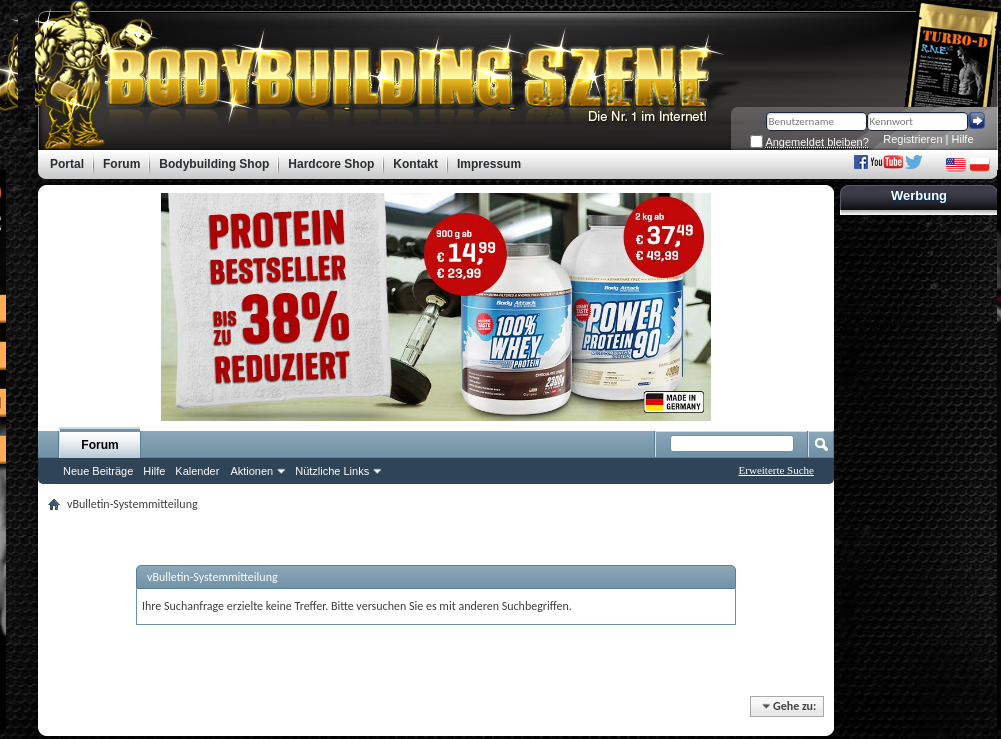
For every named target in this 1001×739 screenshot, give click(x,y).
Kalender (197, 471)
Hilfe (963, 139)
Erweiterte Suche (776, 470)
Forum (99, 445)
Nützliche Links (332, 471)
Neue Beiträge (98, 471)
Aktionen (251, 471)
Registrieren (912, 139)
